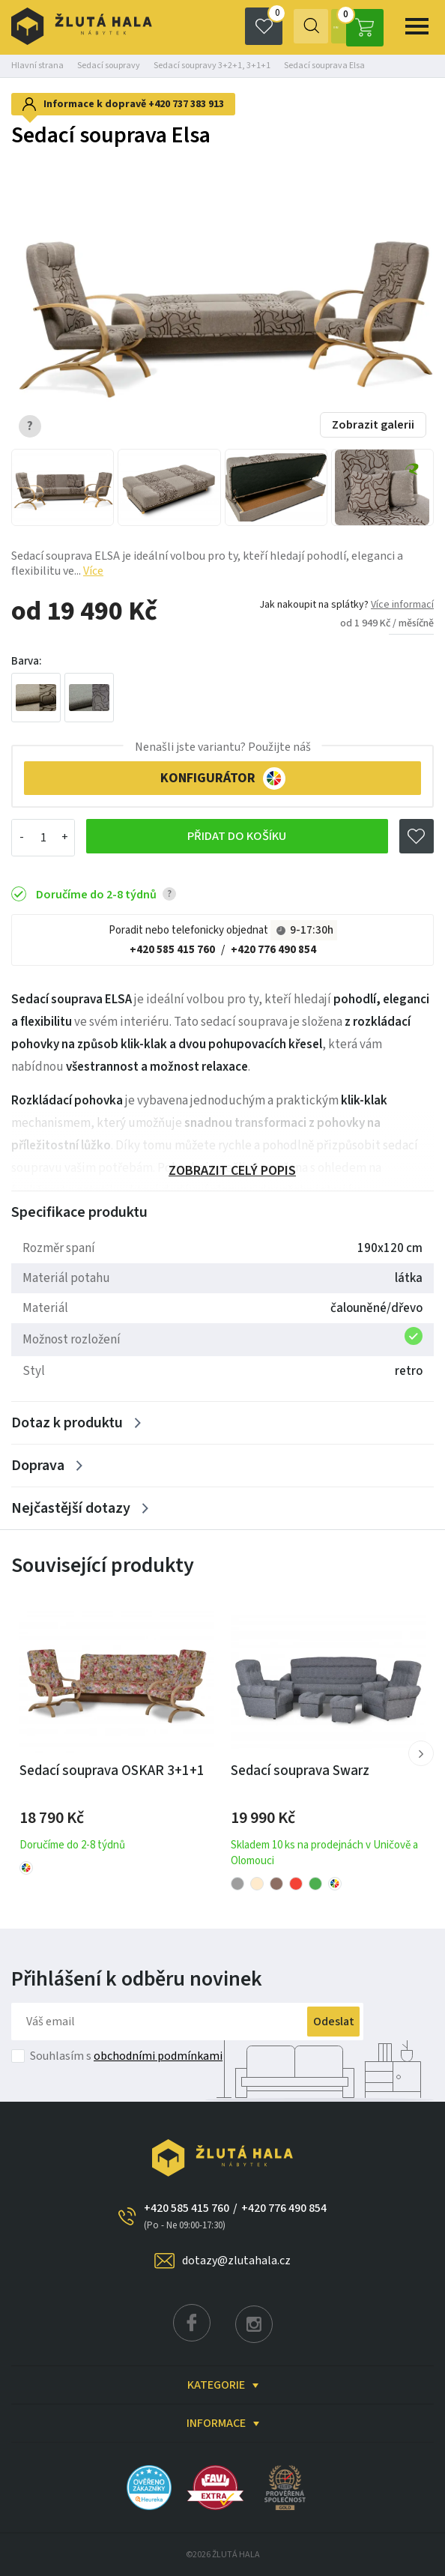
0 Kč (356, 26)
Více (93, 571)
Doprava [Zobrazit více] (37, 1465)
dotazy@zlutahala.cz (236, 2260)
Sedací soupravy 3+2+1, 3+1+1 (212, 65)
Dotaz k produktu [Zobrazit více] (67, 1422)
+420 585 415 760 (172, 950)
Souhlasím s (126, 2056)
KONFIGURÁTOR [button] (222, 778)
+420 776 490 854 (273, 950)
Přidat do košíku (235, 838)
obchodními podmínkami (158, 2056)
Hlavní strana (37, 65)
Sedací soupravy (108, 65)
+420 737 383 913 (186, 104)
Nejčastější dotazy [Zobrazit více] (70, 1508)
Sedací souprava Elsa (324, 65)
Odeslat (316, 2021)
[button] (421, 1753)
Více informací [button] (402, 604)
